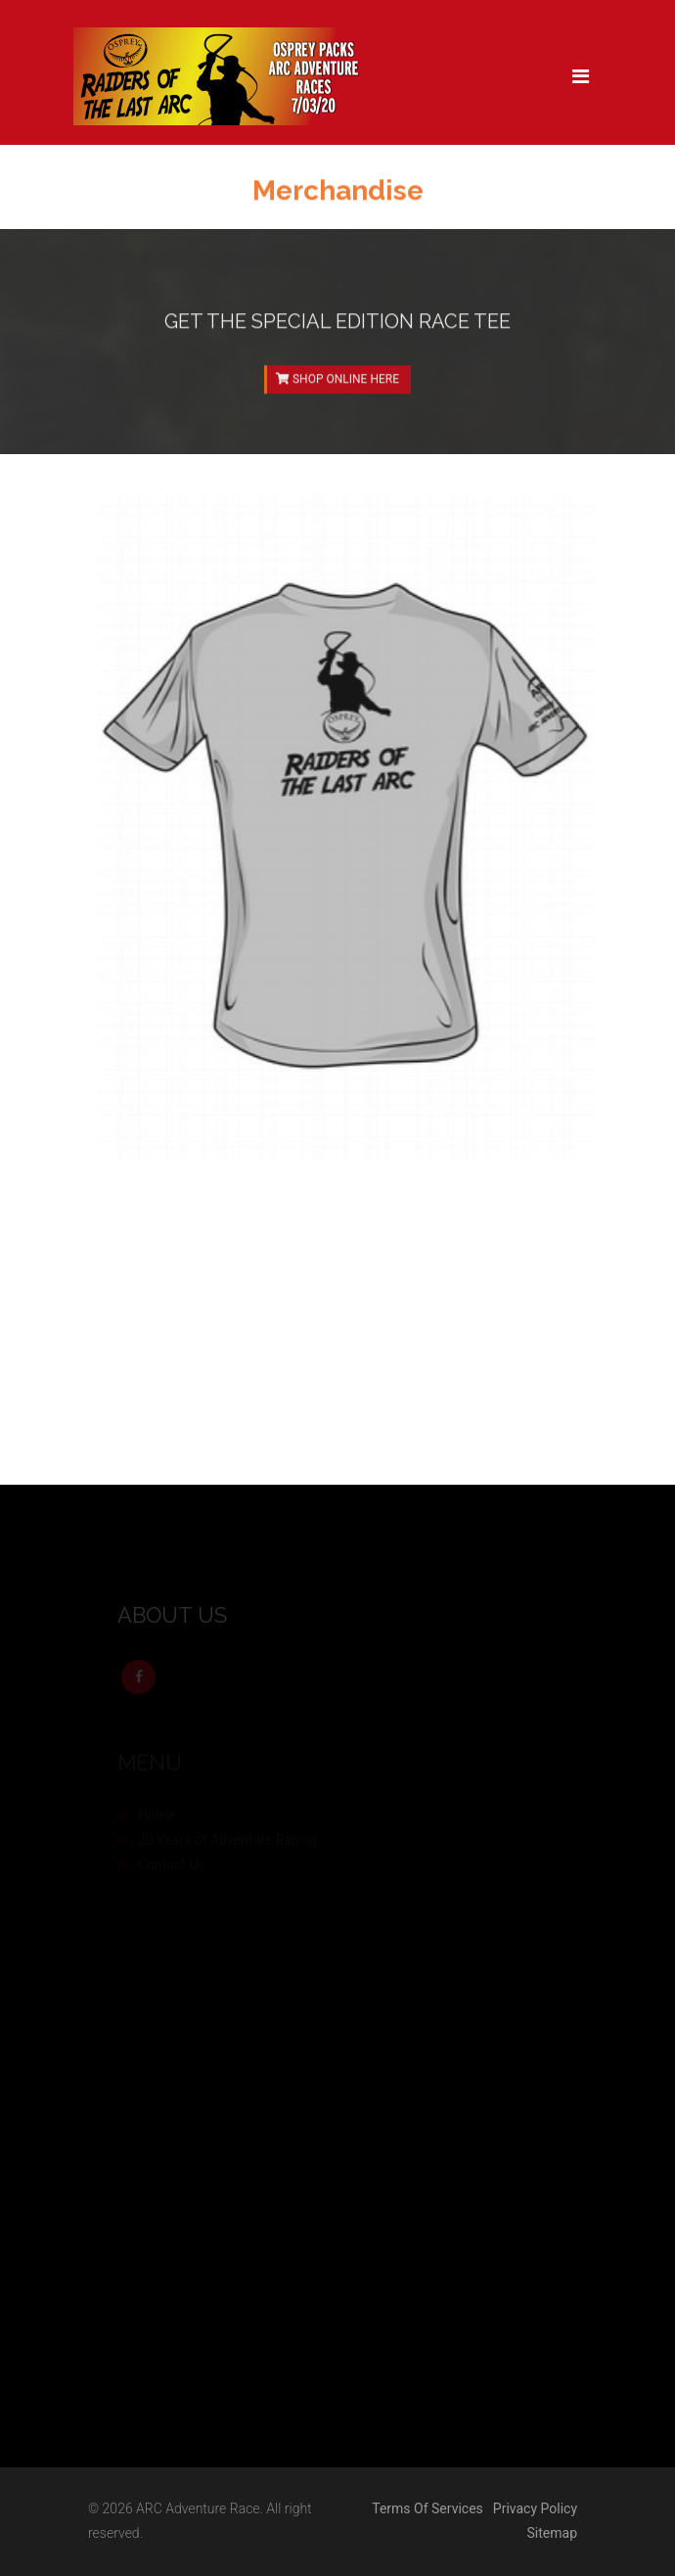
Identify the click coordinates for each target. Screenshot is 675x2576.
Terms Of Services (427, 2508)
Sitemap (552, 2533)
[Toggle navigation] (581, 76)
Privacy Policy (535, 2508)
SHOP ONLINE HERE (337, 384)
